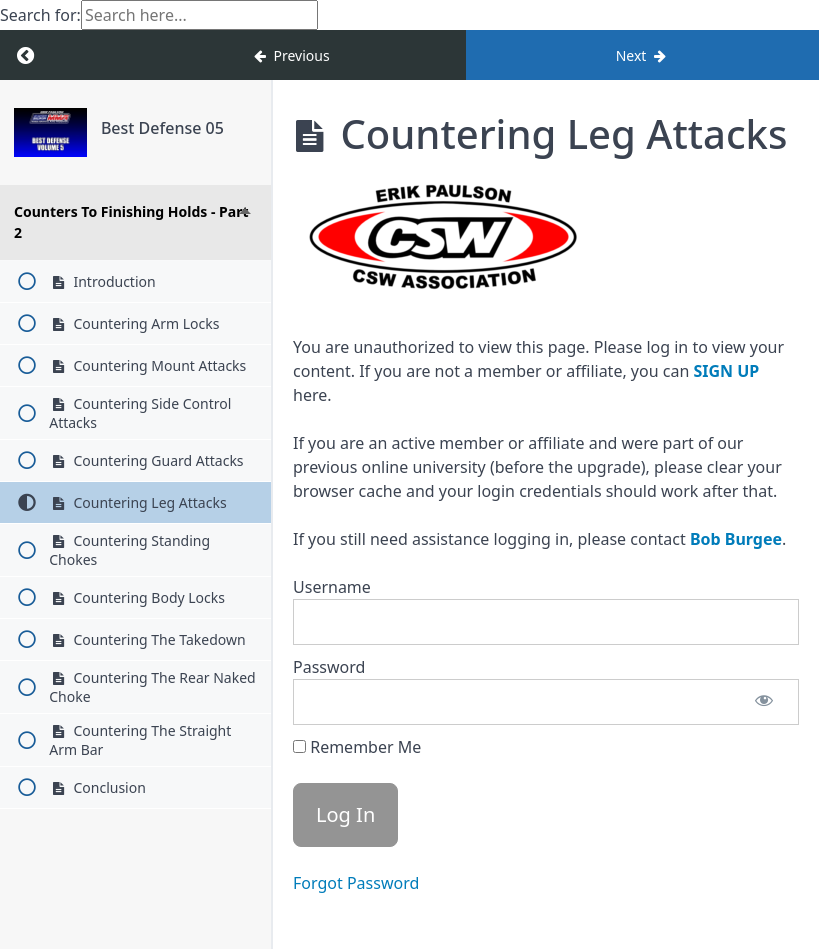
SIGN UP (726, 371)
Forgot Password (356, 883)
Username (332, 587)
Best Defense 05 (162, 128)
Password (329, 667)
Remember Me (357, 747)
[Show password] (764, 702)
